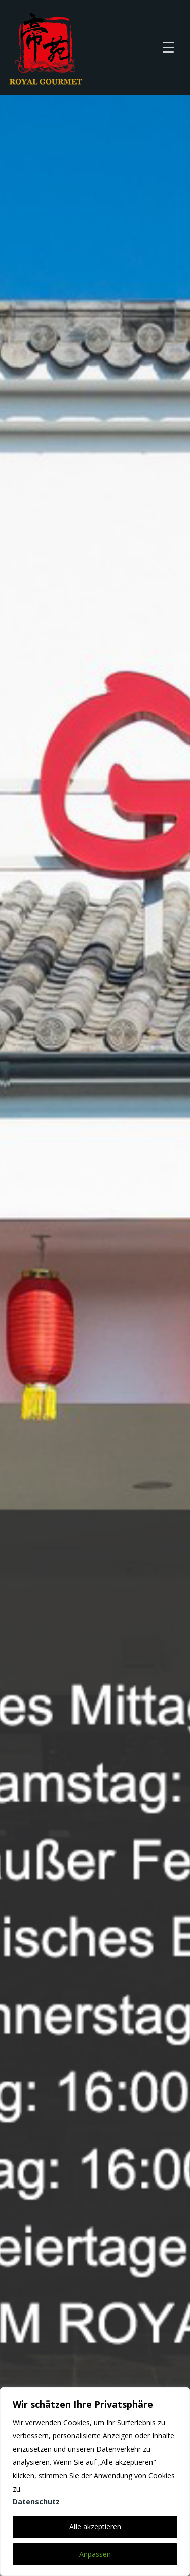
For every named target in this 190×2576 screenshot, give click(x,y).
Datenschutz (36, 2501)
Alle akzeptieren (95, 2526)
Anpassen (95, 2554)
